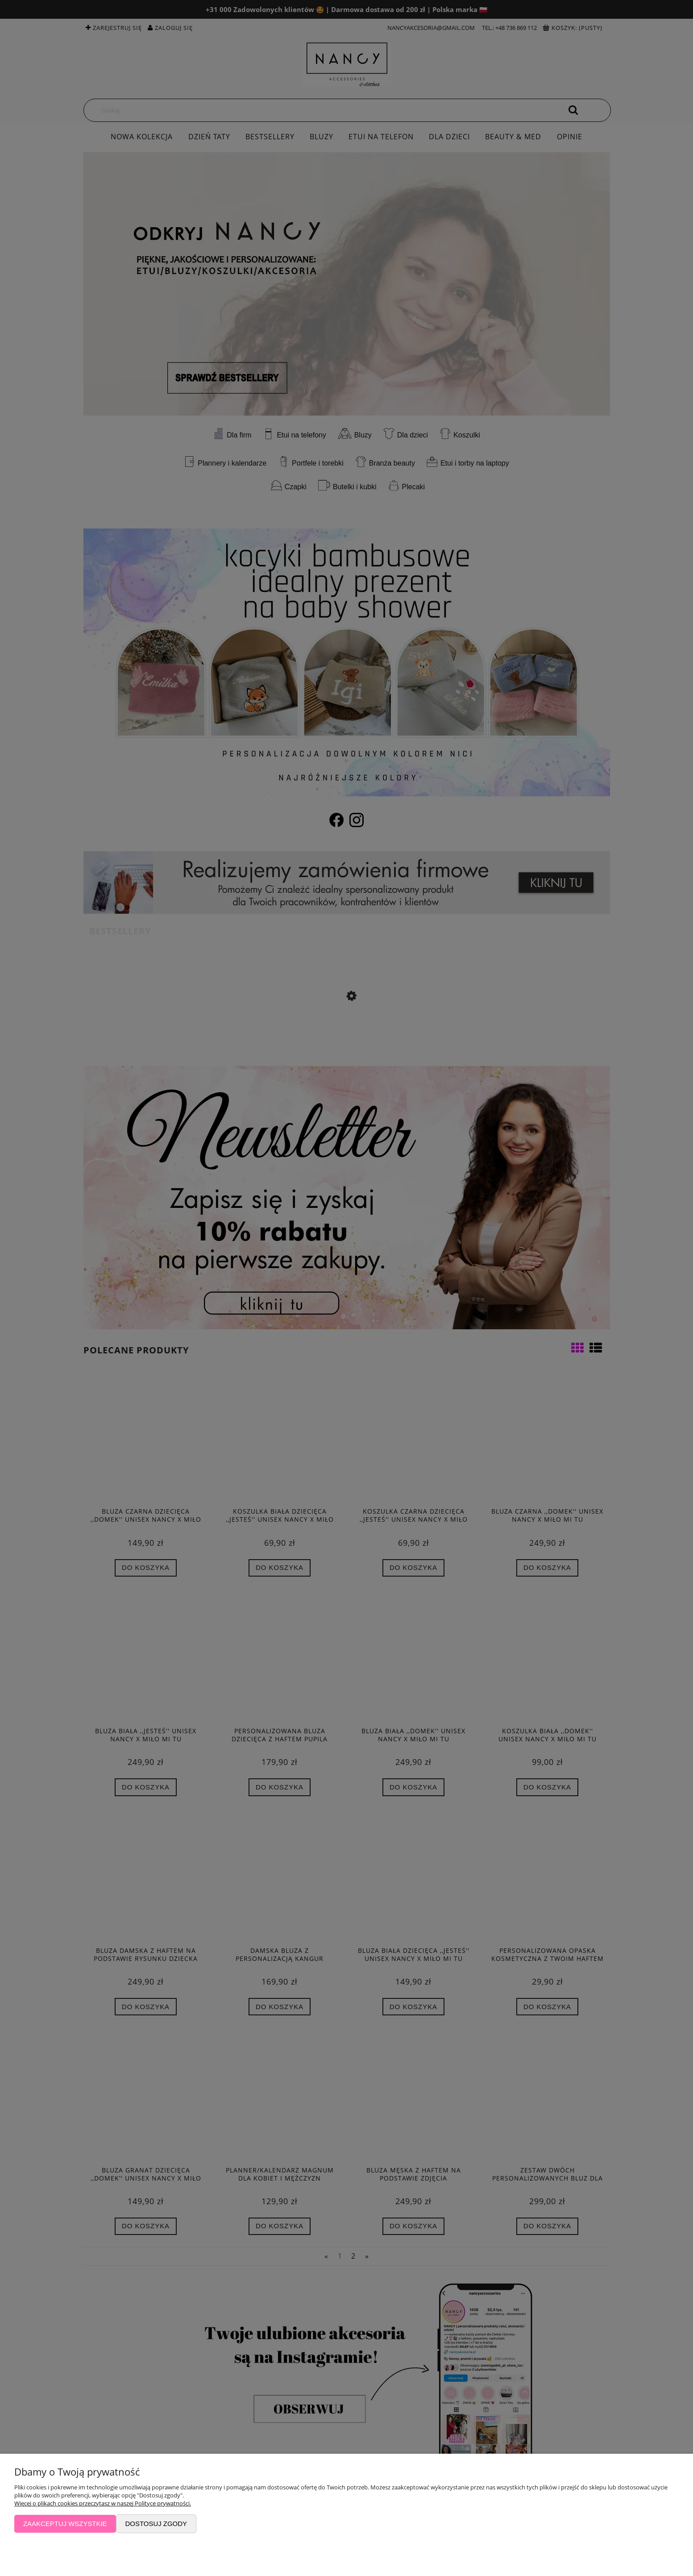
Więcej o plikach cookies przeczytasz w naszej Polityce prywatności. (102, 2503)
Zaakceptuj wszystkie (65, 2523)
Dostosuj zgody (156, 2523)
